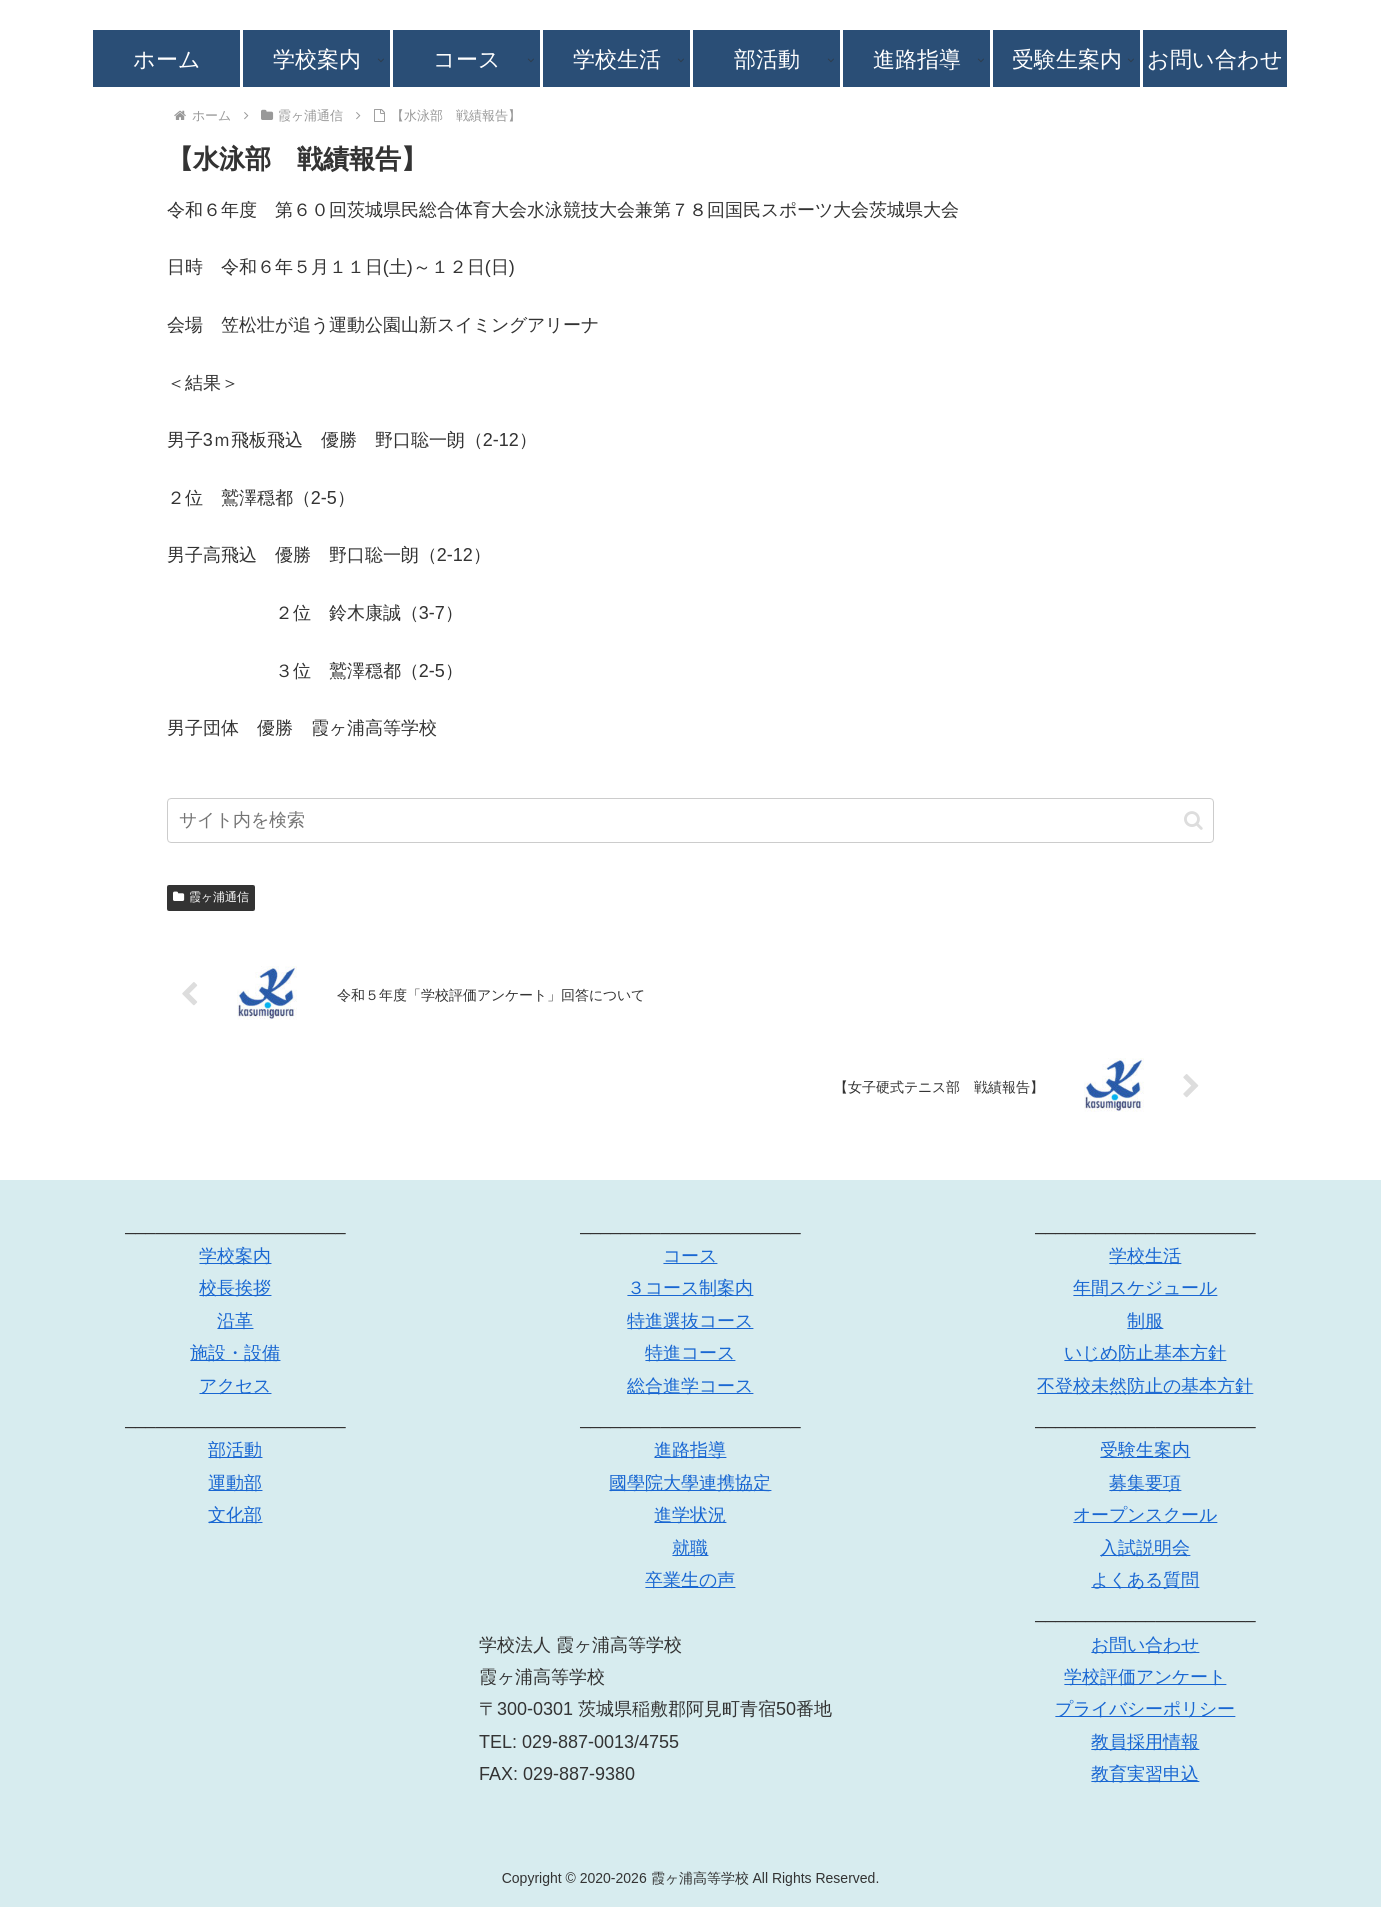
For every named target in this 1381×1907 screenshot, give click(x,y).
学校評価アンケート (1145, 1677)
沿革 (235, 1321)
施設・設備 (235, 1353)
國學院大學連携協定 (690, 1483)
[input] (691, 820)
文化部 (235, 1515)
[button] (1193, 820)
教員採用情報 (1145, 1742)
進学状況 (690, 1515)
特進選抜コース (690, 1321)
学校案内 (235, 1256)
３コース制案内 (690, 1288)
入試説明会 (1145, 1548)
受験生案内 (1145, 1450)
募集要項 (1145, 1483)
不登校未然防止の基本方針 (1145, 1386)
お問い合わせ (1145, 1645)
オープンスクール (1145, 1515)
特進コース (690, 1353)
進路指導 (690, 1450)
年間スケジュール (1145, 1288)
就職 (690, 1548)
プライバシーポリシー (1145, 1709)
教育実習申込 (1145, 1774)
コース (690, 1256)
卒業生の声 (690, 1580)
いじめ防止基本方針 (1145, 1353)
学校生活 (1145, 1256)
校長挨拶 (235, 1288)
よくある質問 (1145, 1580)
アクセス (235, 1386)
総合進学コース (690, 1386)
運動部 (235, 1483)
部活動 (235, 1450)
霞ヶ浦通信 (211, 897)
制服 (1145, 1321)
